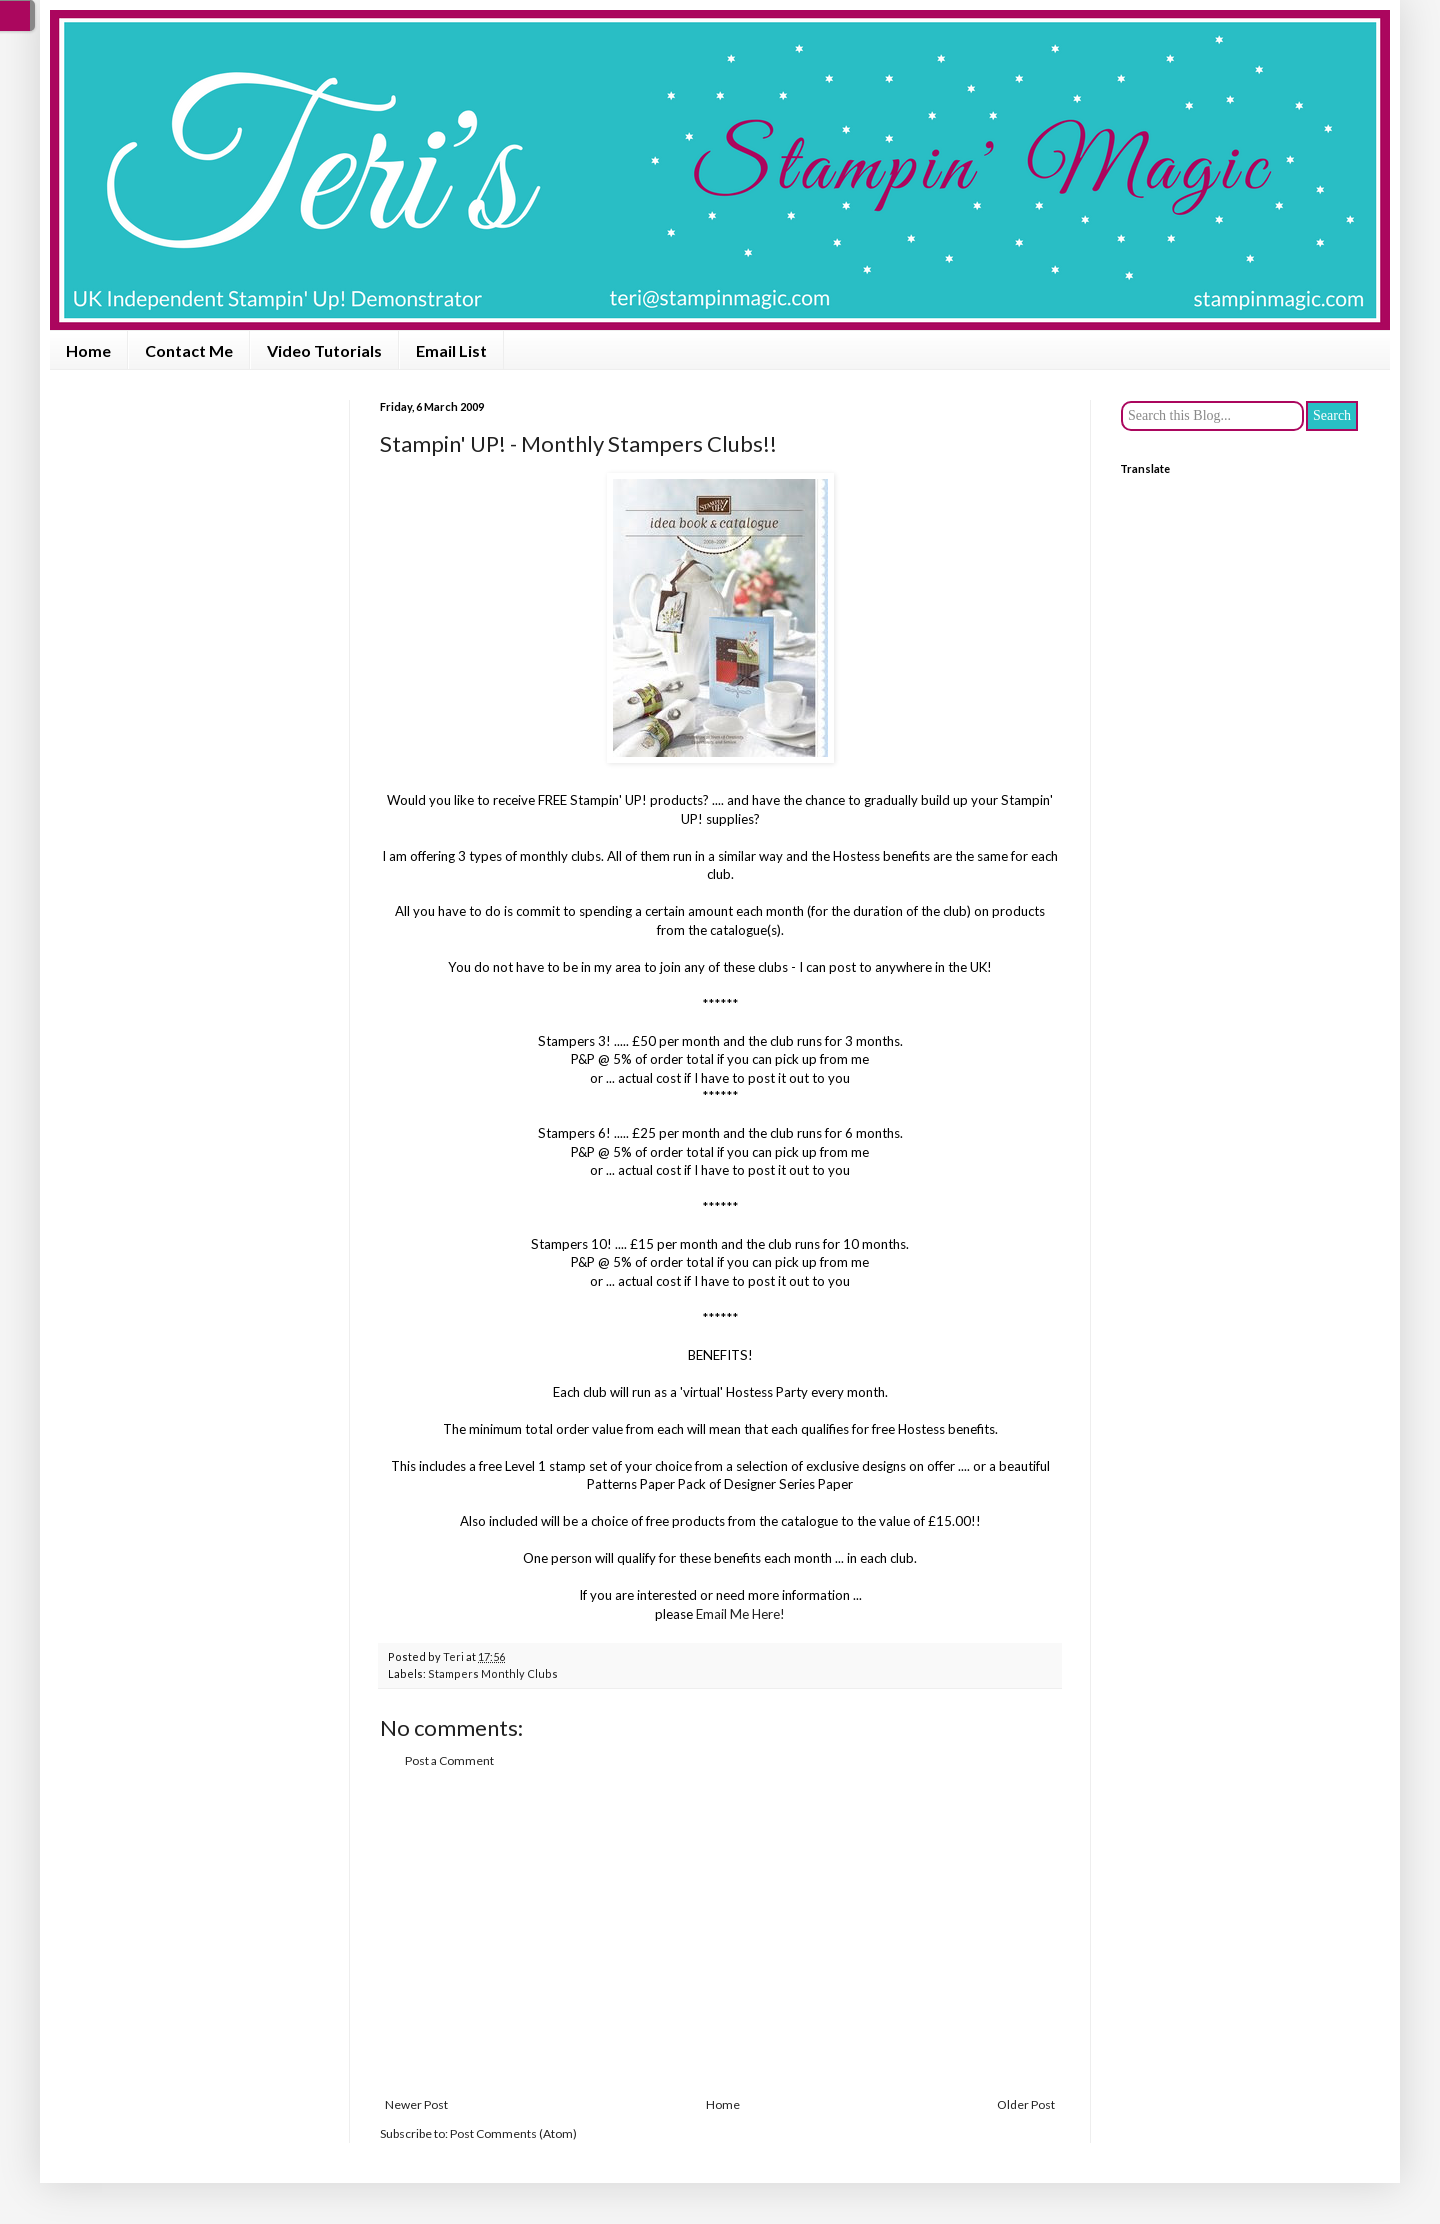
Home (88, 350)
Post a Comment (449, 1760)
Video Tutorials (324, 350)
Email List (451, 350)
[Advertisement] (720, 1933)
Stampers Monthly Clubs (493, 1673)
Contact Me (189, 350)
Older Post (1026, 2104)
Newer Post (416, 2104)
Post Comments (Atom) (513, 2133)
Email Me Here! (740, 1614)
